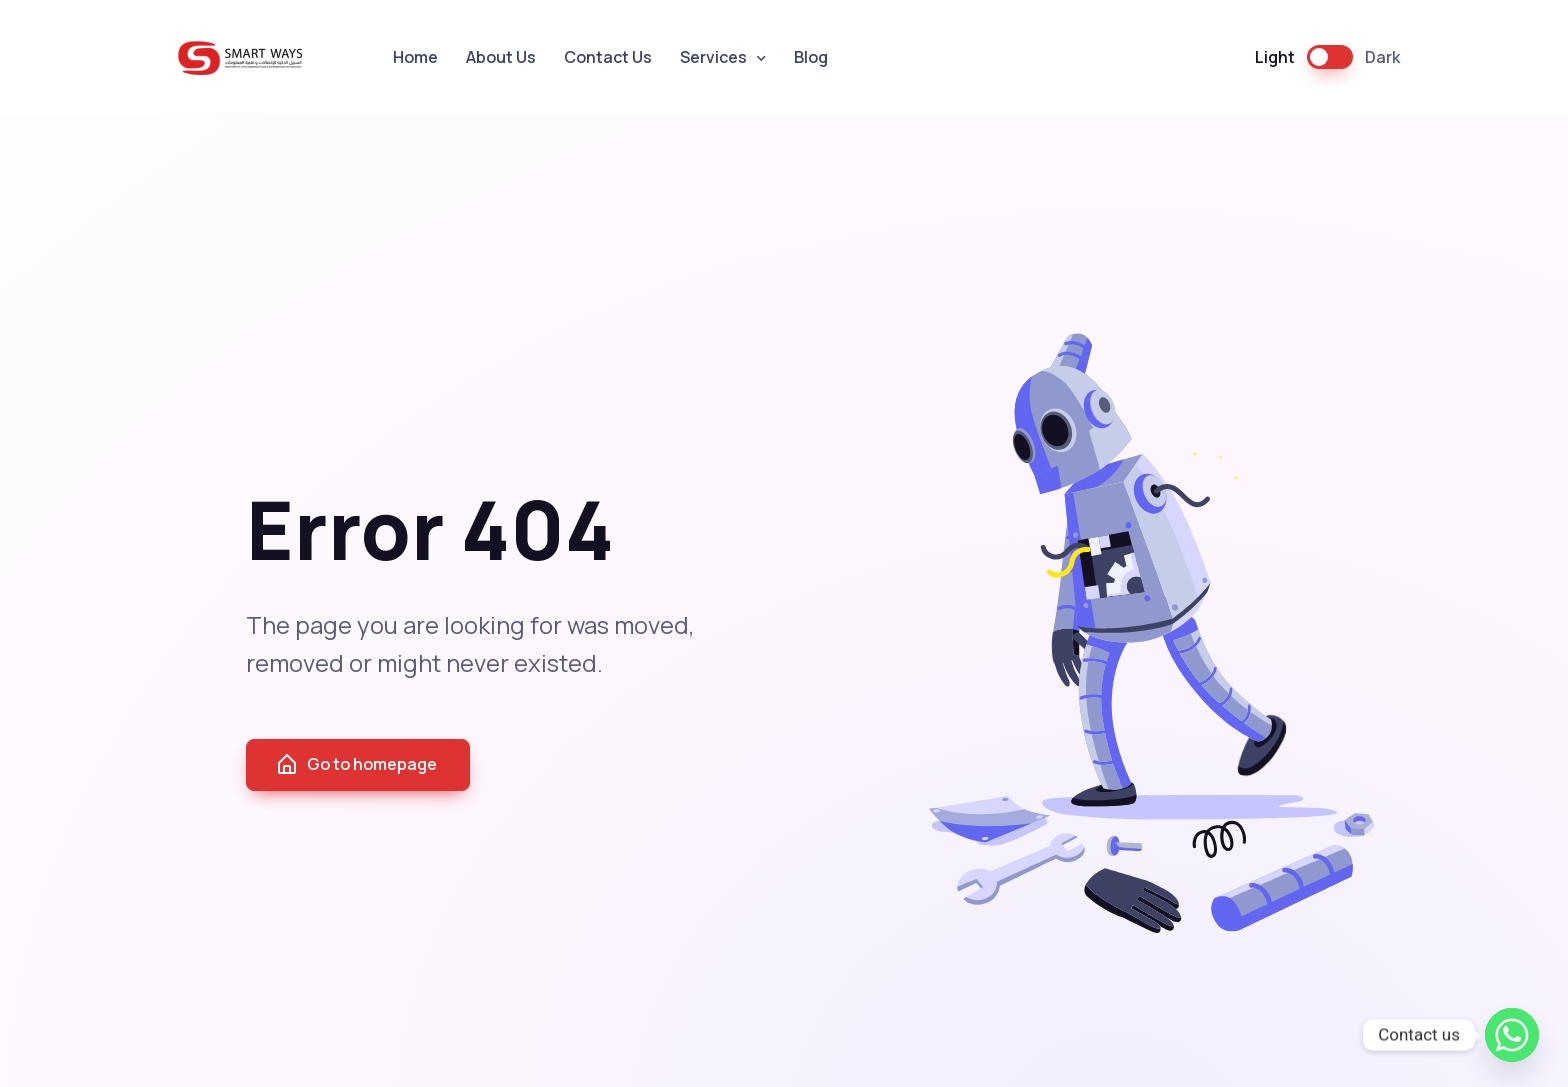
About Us (501, 57)
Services (713, 57)
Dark (1382, 57)
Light (1275, 57)
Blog (811, 57)
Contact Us (608, 57)
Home (415, 57)
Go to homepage (356, 765)
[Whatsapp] (1512, 1035)
